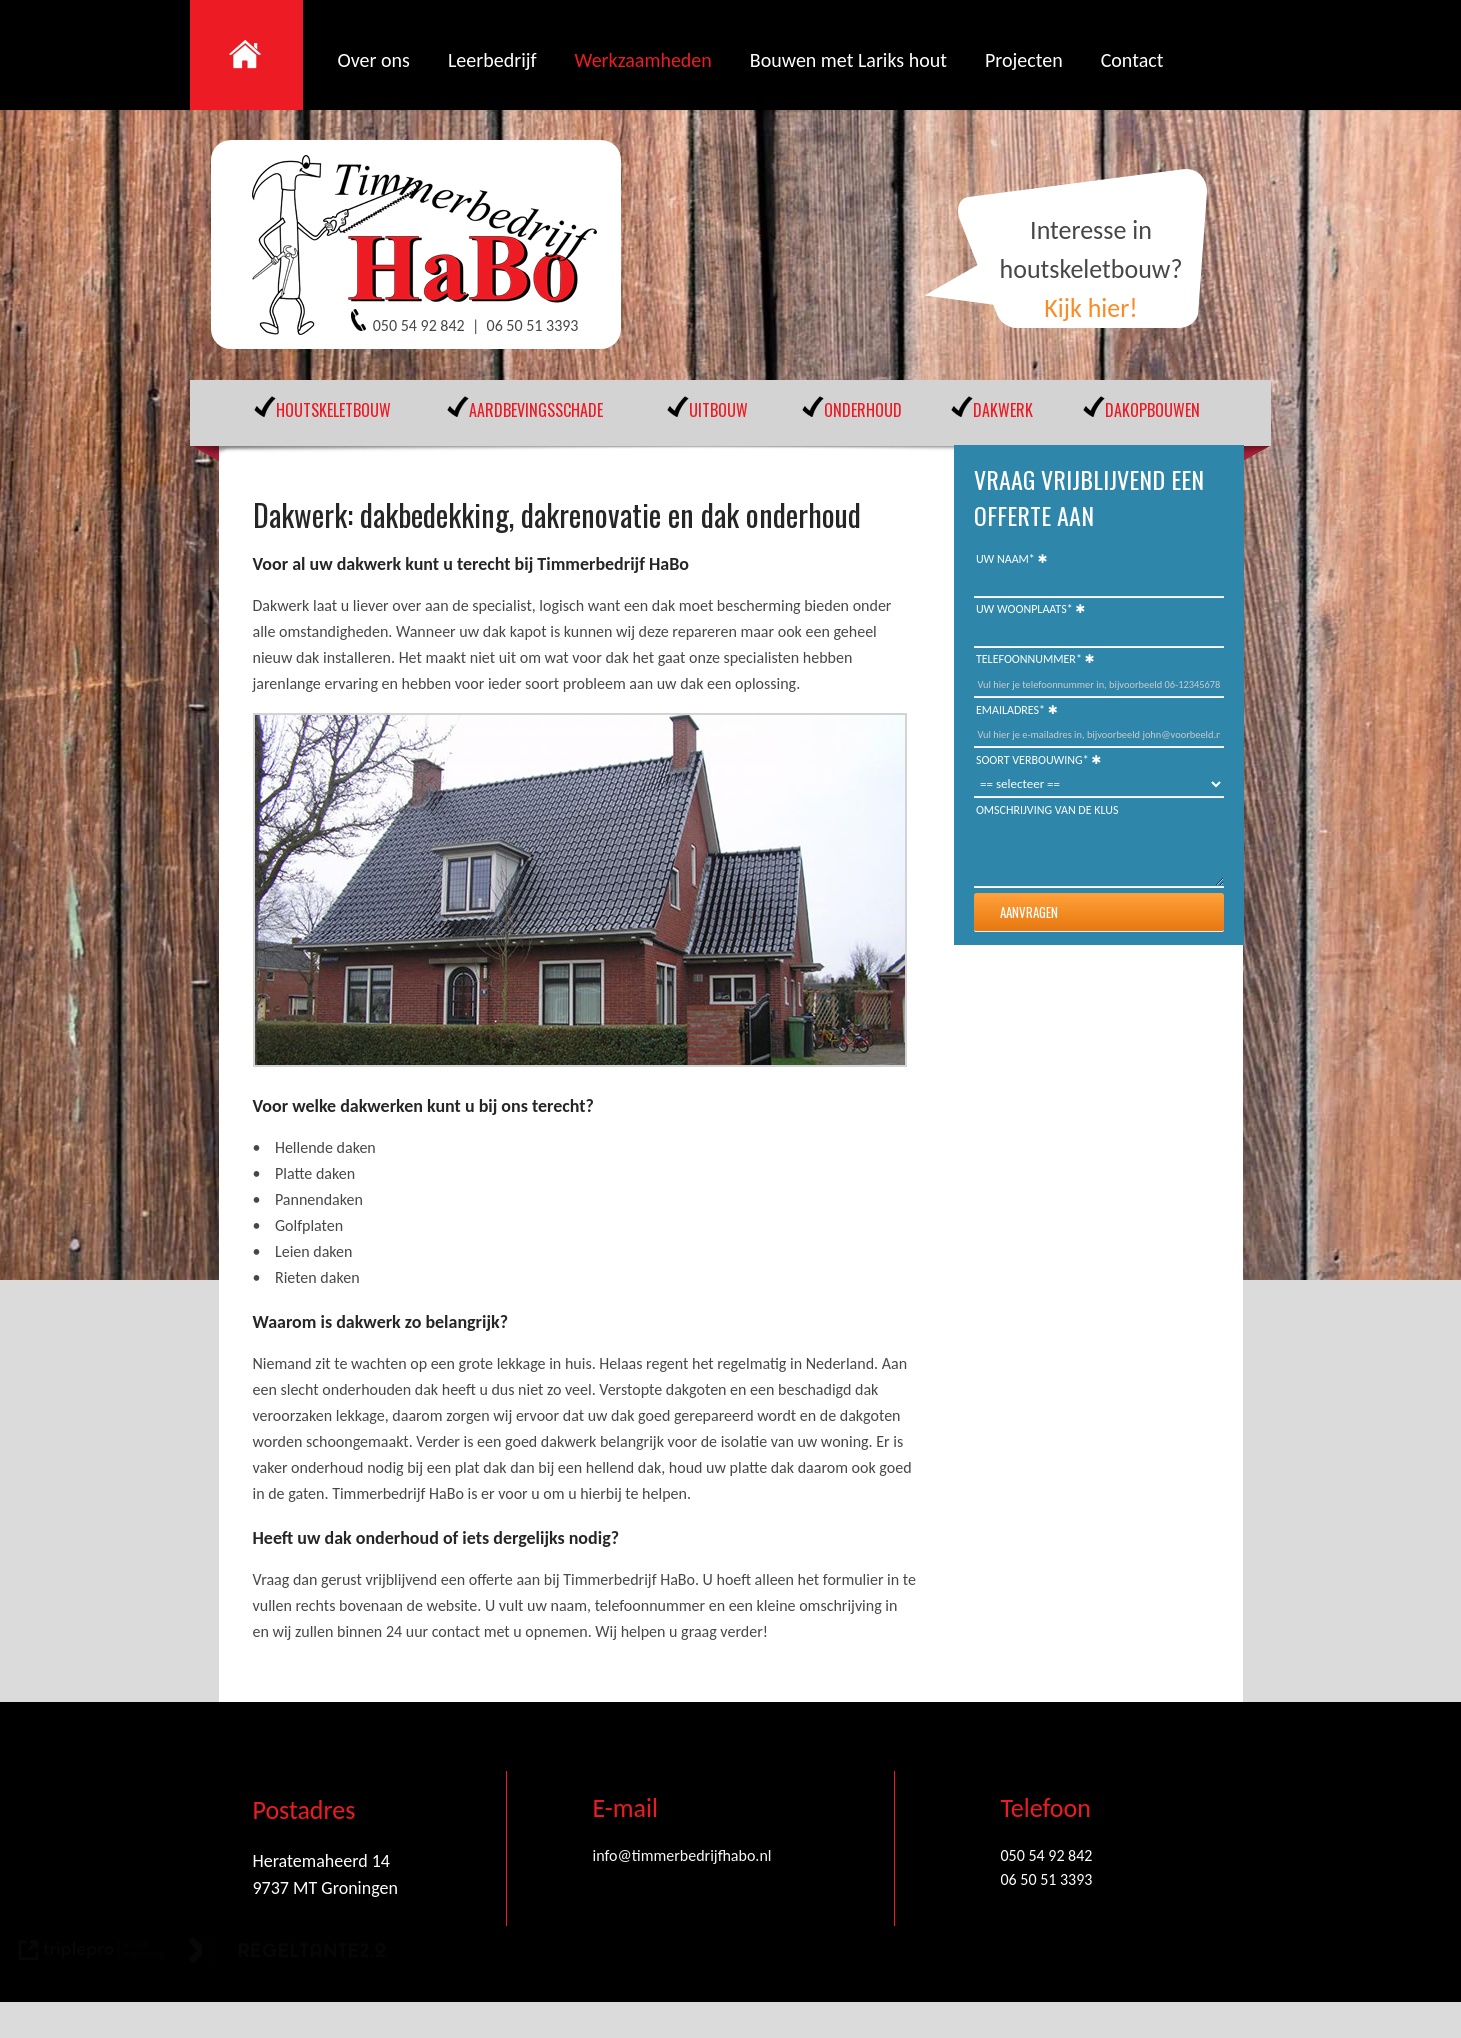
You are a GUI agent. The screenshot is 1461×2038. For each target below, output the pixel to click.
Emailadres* (1010, 710)
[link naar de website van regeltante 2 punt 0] (287, 1953)
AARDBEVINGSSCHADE (536, 410)
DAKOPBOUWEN (1152, 410)
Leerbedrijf (492, 60)
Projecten (1024, 60)
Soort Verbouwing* (1032, 760)
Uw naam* (1005, 559)
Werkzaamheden (643, 60)
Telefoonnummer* (1029, 659)
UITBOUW (718, 410)
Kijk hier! (1091, 308)
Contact (1132, 60)
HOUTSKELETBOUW (333, 410)
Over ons (374, 60)
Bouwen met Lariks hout (848, 60)
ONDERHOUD (863, 410)
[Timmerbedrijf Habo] (427, 246)
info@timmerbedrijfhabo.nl (682, 1855)
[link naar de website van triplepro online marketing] (92, 1953)
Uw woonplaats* (1024, 609)
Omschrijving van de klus (1047, 810)
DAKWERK (1003, 410)
